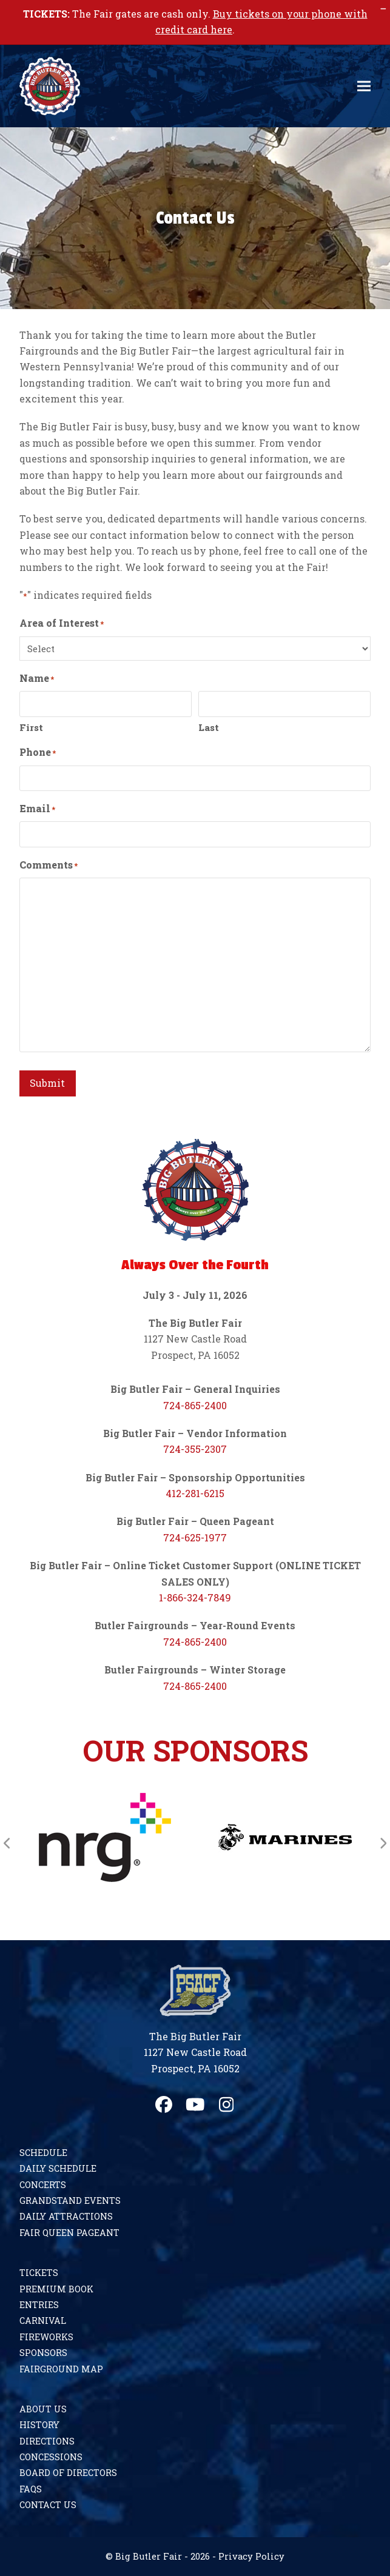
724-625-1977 (195, 1537)
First (31, 727)
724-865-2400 (195, 1405)
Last (208, 727)
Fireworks (46, 2337)
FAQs (30, 2489)
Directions (47, 2441)
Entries (39, 2305)
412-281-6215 (195, 1493)
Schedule (43, 2152)
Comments (48, 865)
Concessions (50, 2457)
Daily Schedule (57, 2168)
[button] (364, 86)
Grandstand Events (70, 2200)
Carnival (42, 2320)
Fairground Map (61, 2369)
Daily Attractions (66, 2216)
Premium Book (56, 2289)
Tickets (38, 2272)
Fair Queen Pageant (69, 2232)
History (39, 2425)
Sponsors (43, 2352)
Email (37, 809)
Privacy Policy (251, 2556)
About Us (43, 2409)
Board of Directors (68, 2472)
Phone (37, 752)
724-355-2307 (195, 1449)
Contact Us (47, 2505)
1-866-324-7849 (195, 1597)
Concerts (42, 2185)
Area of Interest (61, 623)
